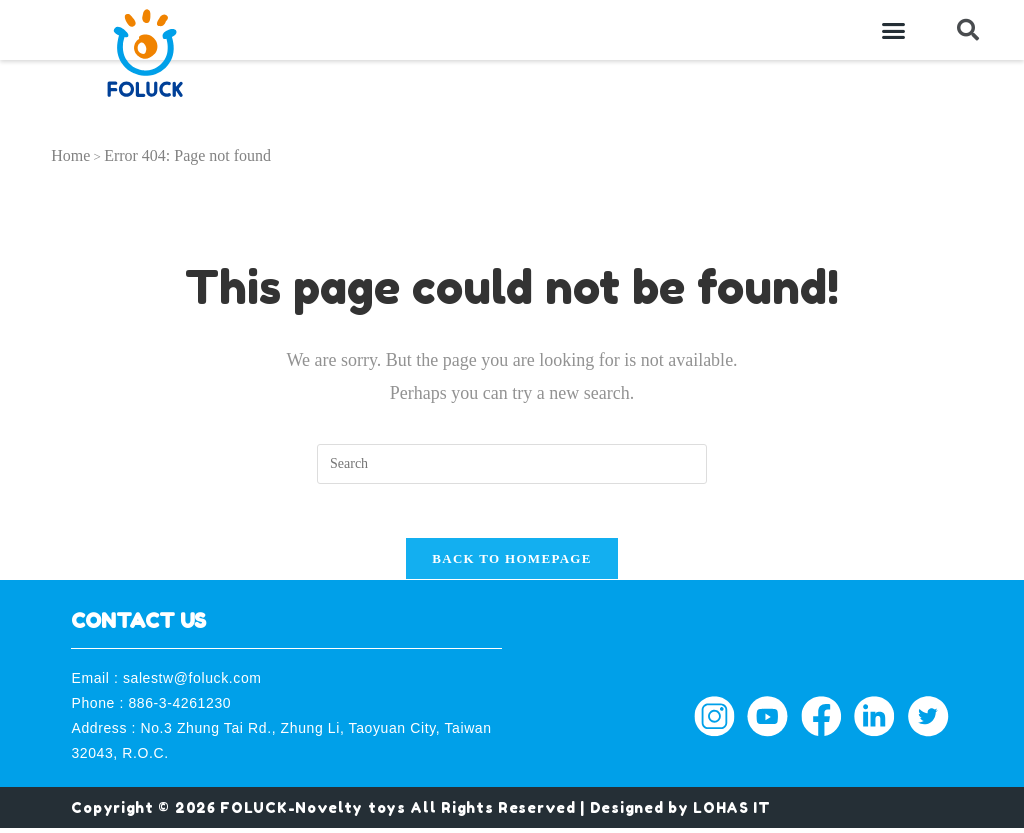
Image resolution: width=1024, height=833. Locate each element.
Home (70, 155)
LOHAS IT (732, 812)
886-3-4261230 (179, 709)
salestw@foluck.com (192, 683)
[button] (894, 30)
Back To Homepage (511, 564)
